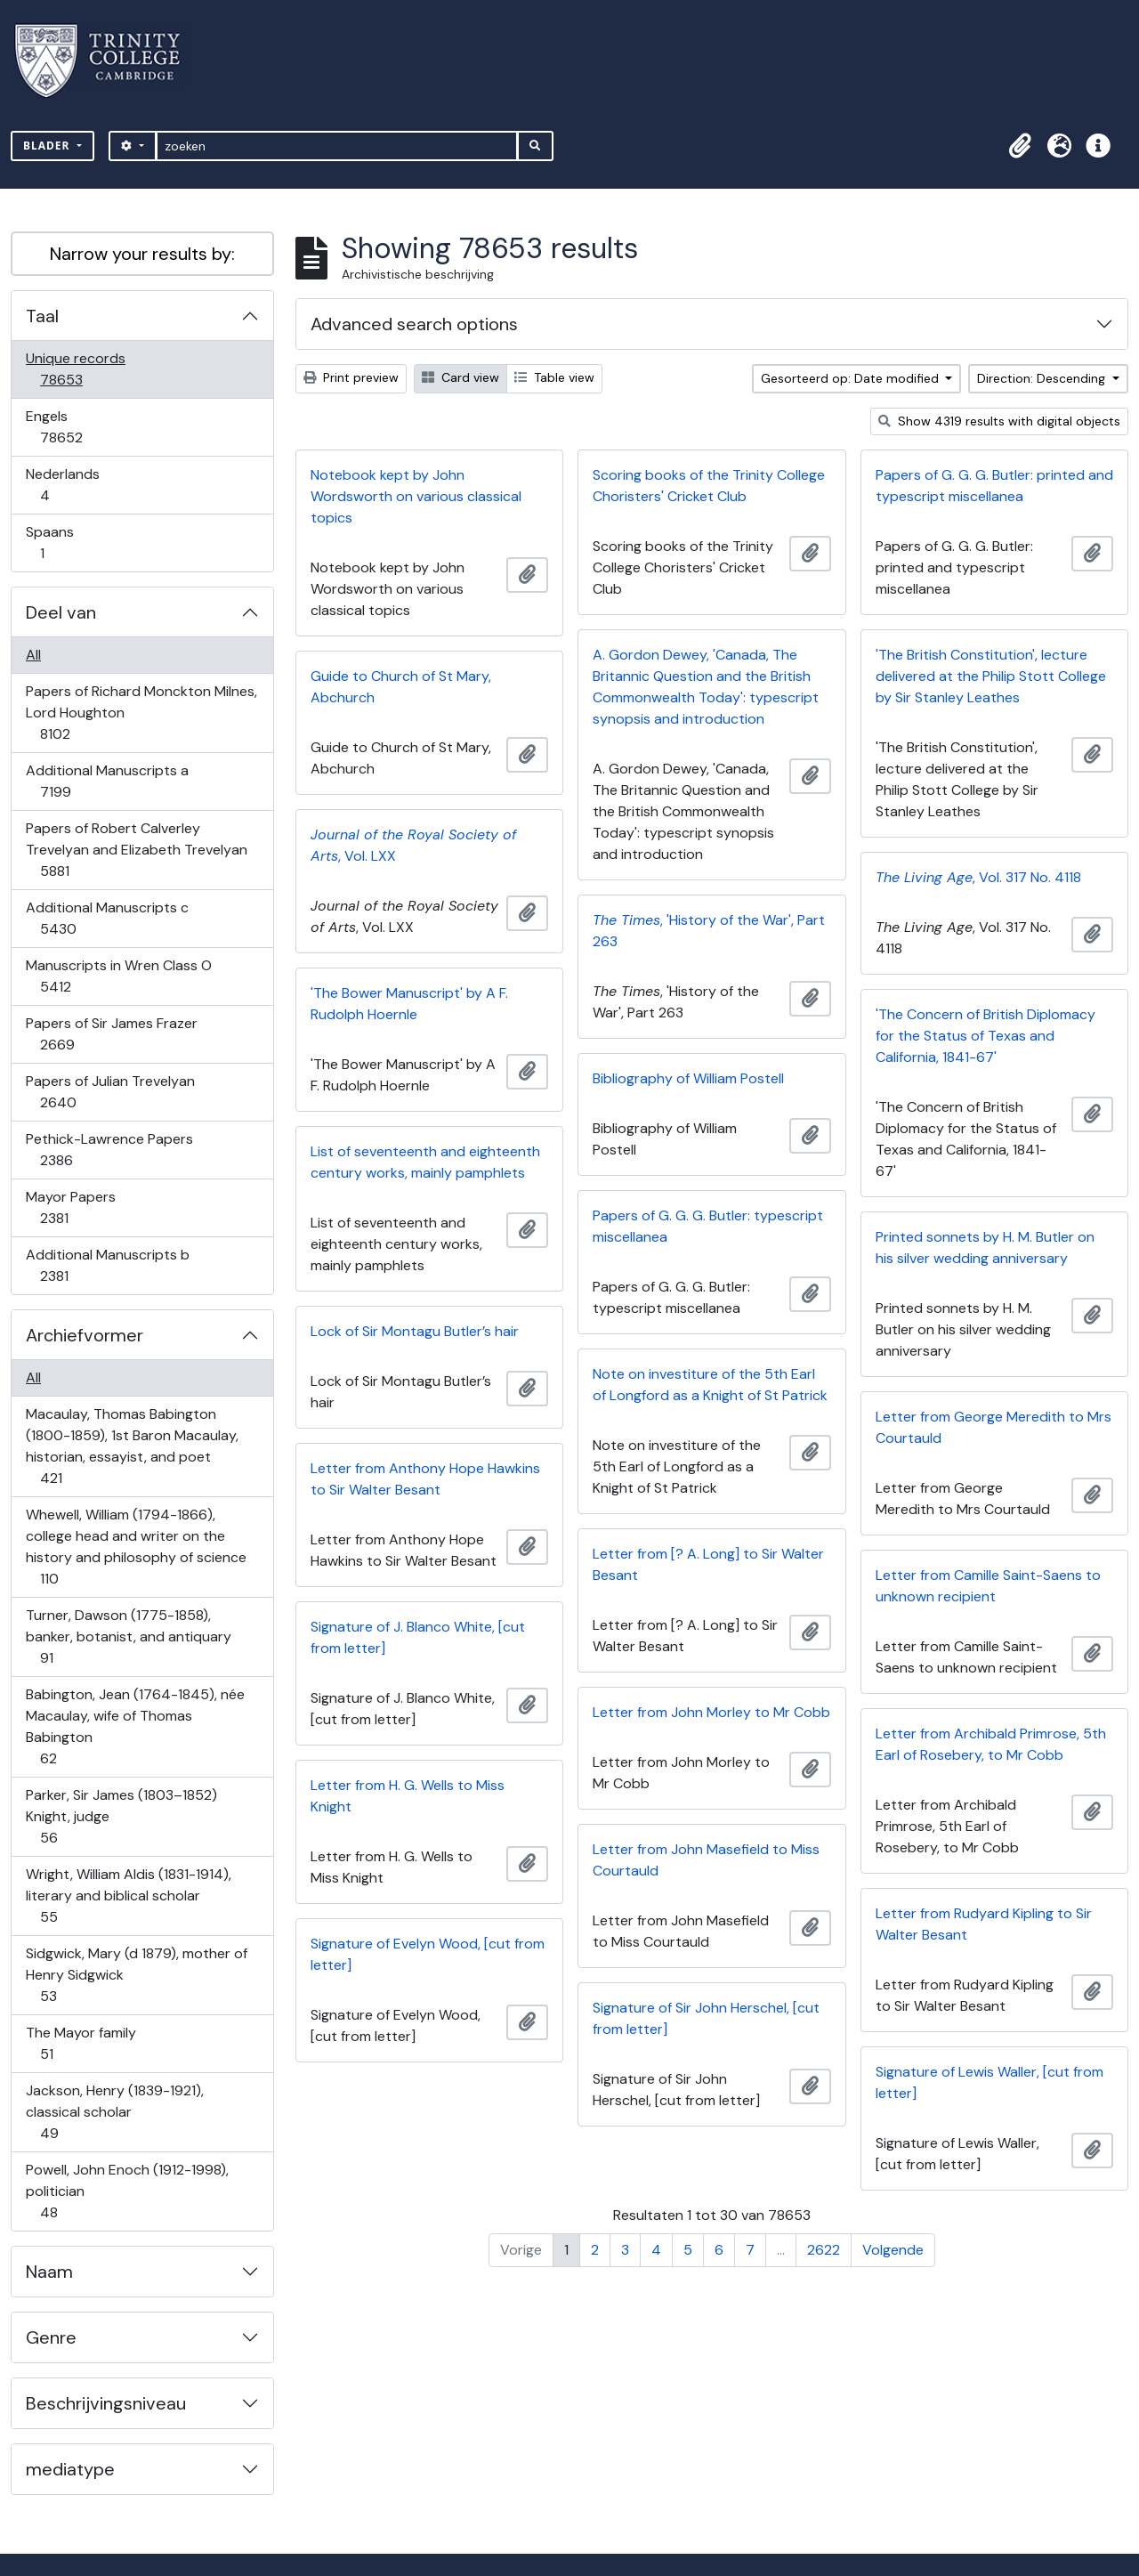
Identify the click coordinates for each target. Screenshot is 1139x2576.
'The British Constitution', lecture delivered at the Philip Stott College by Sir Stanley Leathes (991, 676)
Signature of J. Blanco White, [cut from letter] (418, 1637)
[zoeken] (337, 146)
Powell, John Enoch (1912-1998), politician (127, 2191)
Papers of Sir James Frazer (111, 1034)
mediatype (70, 2469)
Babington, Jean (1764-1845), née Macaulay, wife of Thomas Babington (135, 1726)
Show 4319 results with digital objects (999, 421)
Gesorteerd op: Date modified (851, 378)
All (33, 654)
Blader (48, 145)
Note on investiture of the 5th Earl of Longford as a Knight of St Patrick (710, 1385)
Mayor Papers (70, 1207)
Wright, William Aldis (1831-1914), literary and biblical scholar (128, 1895)
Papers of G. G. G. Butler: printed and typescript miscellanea (994, 486)
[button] (1019, 146)
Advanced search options (414, 324)
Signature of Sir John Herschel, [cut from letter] (706, 2018)
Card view (460, 377)
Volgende (893, 2249)
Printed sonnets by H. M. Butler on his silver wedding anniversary (985, 1247)
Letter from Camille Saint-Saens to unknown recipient (988, 1586)
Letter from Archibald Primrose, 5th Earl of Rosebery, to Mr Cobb (991, 1744)
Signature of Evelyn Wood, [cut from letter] (428, 1954)
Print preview (351, 377)
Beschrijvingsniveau (106, 2403)
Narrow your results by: (142, 253)
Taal (42, 316)
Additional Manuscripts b (107, 1265)
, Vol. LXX (413, 845)
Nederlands (62, 484)
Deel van (61, 612)
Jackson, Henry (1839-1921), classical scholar (114, 2111)
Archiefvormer (84, 1335)
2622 (823, 2249)
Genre (51, 2337)
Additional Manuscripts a (107, 781)
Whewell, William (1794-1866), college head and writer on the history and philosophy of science (135, 1546)
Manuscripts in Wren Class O (118, 976)
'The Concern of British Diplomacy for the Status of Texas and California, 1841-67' (985, 1035)
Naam (49, 2271)
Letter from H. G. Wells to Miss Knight (408, 1796)
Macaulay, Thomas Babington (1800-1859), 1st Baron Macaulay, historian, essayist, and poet (131, 1446)
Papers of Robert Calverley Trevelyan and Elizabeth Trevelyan (136, 849)
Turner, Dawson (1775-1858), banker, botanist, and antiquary (128, 1636)
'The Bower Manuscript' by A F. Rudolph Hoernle (409, 1004)
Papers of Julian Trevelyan (110, 1092)
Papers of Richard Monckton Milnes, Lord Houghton (141, 712)
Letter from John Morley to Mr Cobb (711, 1712)
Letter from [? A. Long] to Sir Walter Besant (708, 1564)
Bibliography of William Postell (688, 1078)
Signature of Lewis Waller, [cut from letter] (989, 2082)
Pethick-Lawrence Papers (109, 1149)
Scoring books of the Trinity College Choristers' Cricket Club (709, 486)
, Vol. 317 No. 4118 (978, 877)
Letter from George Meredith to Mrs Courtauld (993, 1427)
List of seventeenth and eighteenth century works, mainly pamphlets (425, 1162)
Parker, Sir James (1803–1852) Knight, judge (121, 1816)
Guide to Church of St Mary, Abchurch (401, 687)
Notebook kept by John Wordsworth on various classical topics (416, 496)
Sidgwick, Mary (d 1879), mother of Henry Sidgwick (136, 1974)
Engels (73, 427)
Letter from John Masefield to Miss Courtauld (706, 1860)
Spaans (54, 542)
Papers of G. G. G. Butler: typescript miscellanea (708, 1226)
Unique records (75, 369)
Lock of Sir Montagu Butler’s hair (415, 1331)
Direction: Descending (1043, 378)
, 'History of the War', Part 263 (709, 931)
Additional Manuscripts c (107, 918)
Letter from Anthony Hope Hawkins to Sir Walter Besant (425, 1479)
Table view (554, 377)
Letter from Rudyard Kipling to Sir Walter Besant (984, 1924)
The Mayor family (80, 2043)
